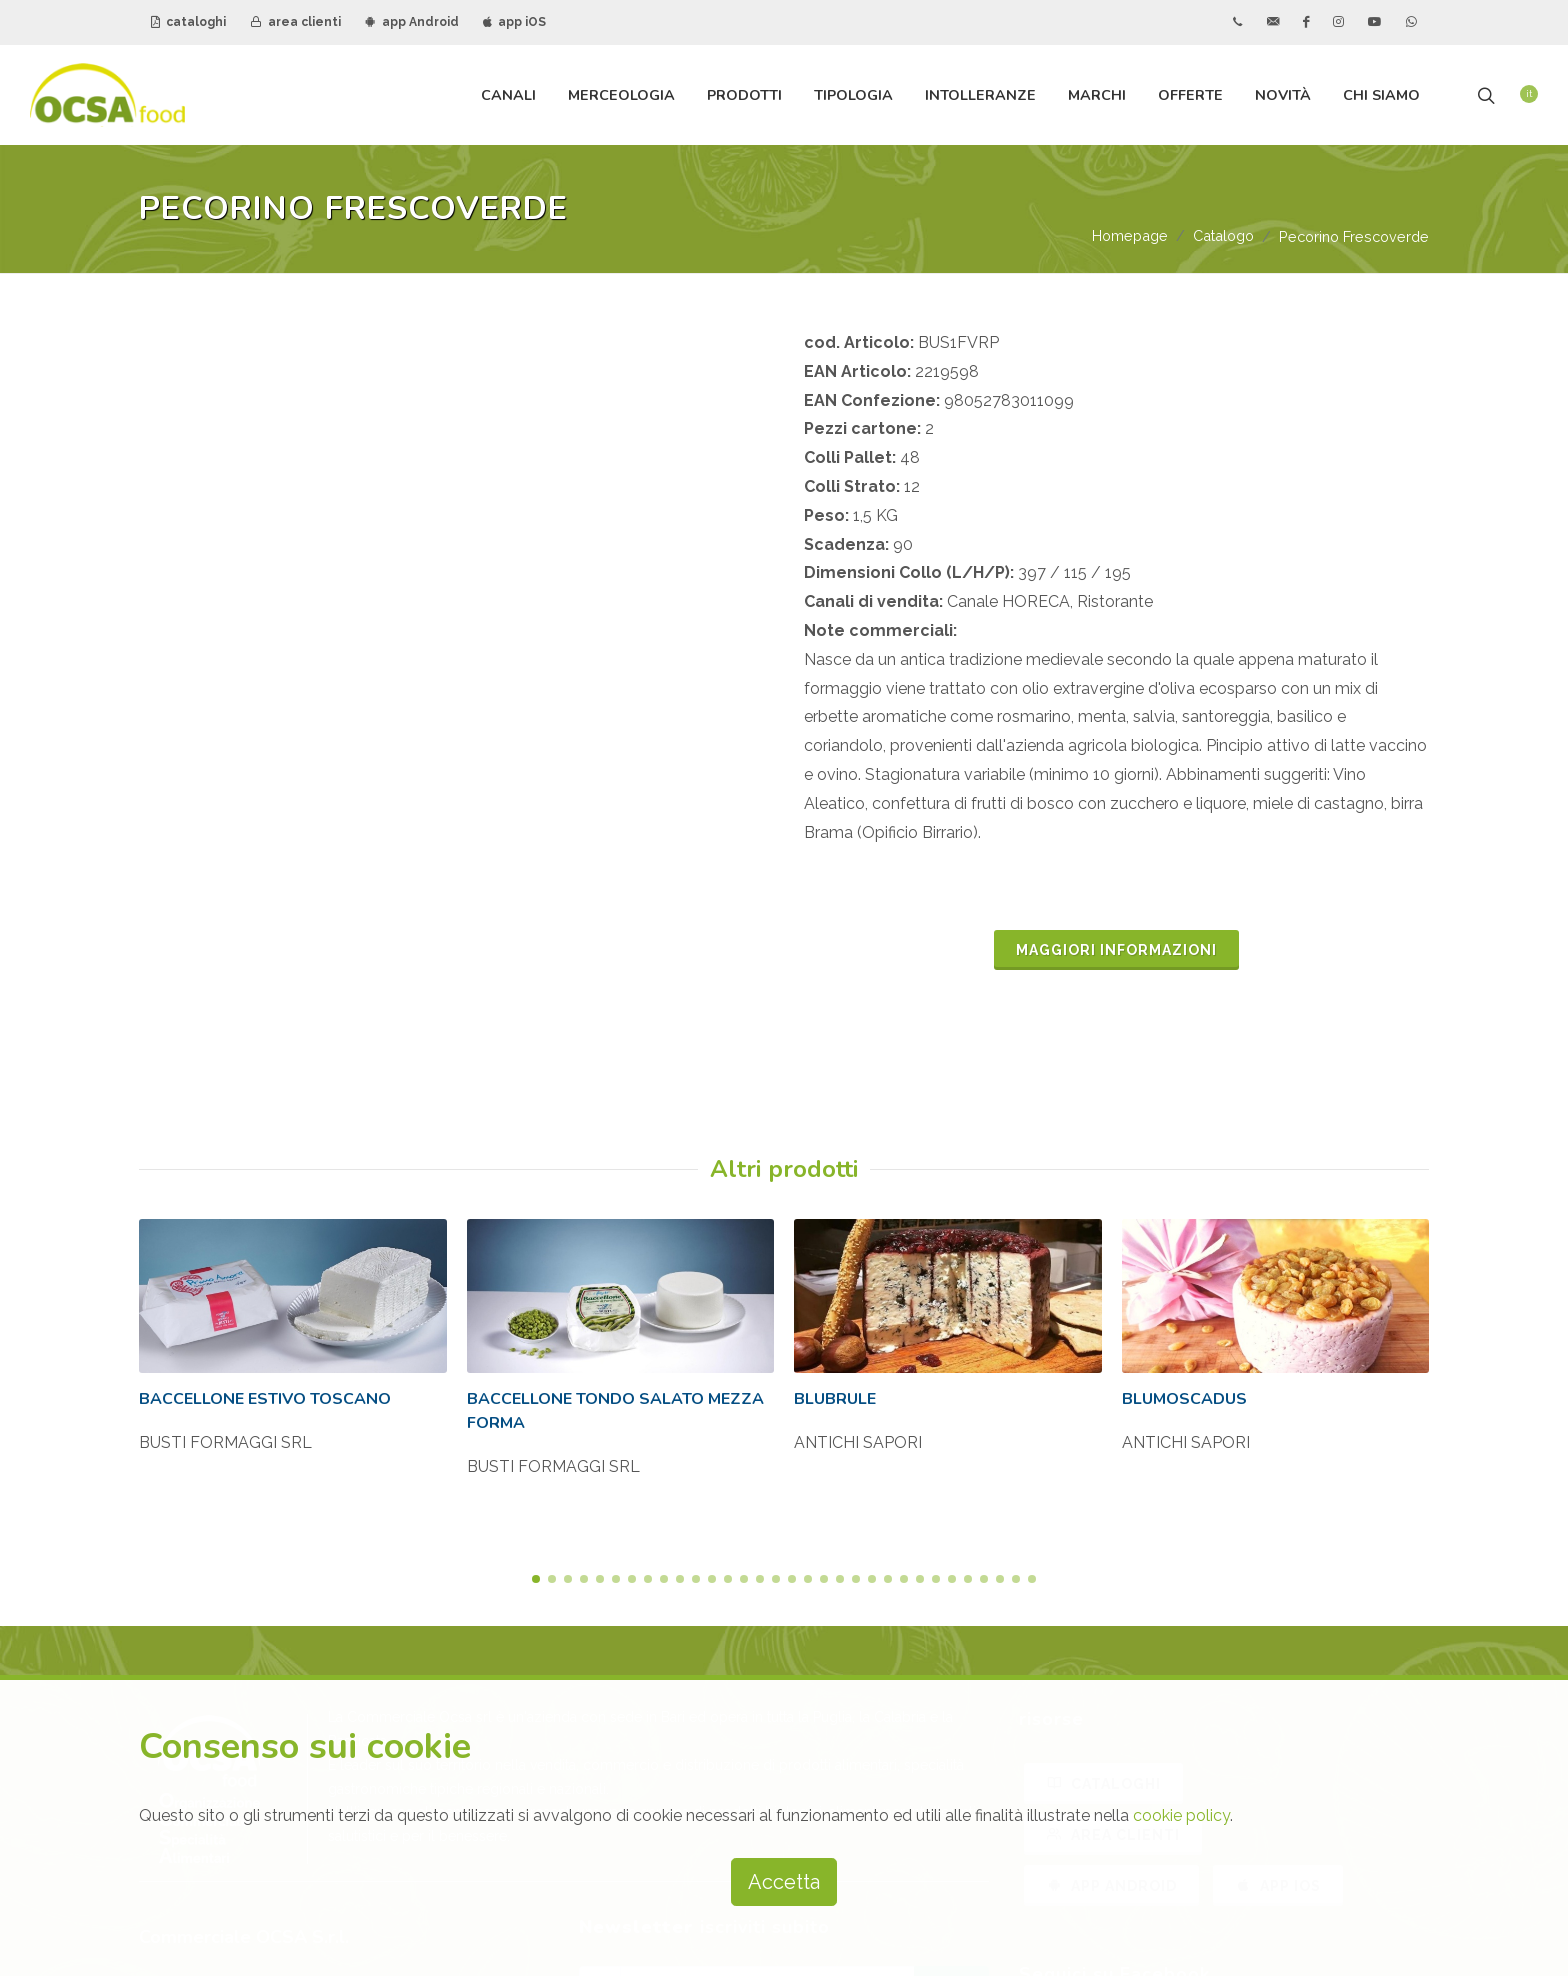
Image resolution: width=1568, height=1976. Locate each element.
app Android (412, 22)
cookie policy (1181, 1815)
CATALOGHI (1103, 1417)
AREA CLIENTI (1113, 1468)
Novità (1283, 95)
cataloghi (188, 22)
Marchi (1097, 95)
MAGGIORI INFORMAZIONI (1116, 951)
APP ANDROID (1111, 1519)
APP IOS (1278, 1519)
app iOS (514, 22)
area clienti (295, 22)
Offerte (1190, 95)
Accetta (784, 1882)
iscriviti (951, 1618)
